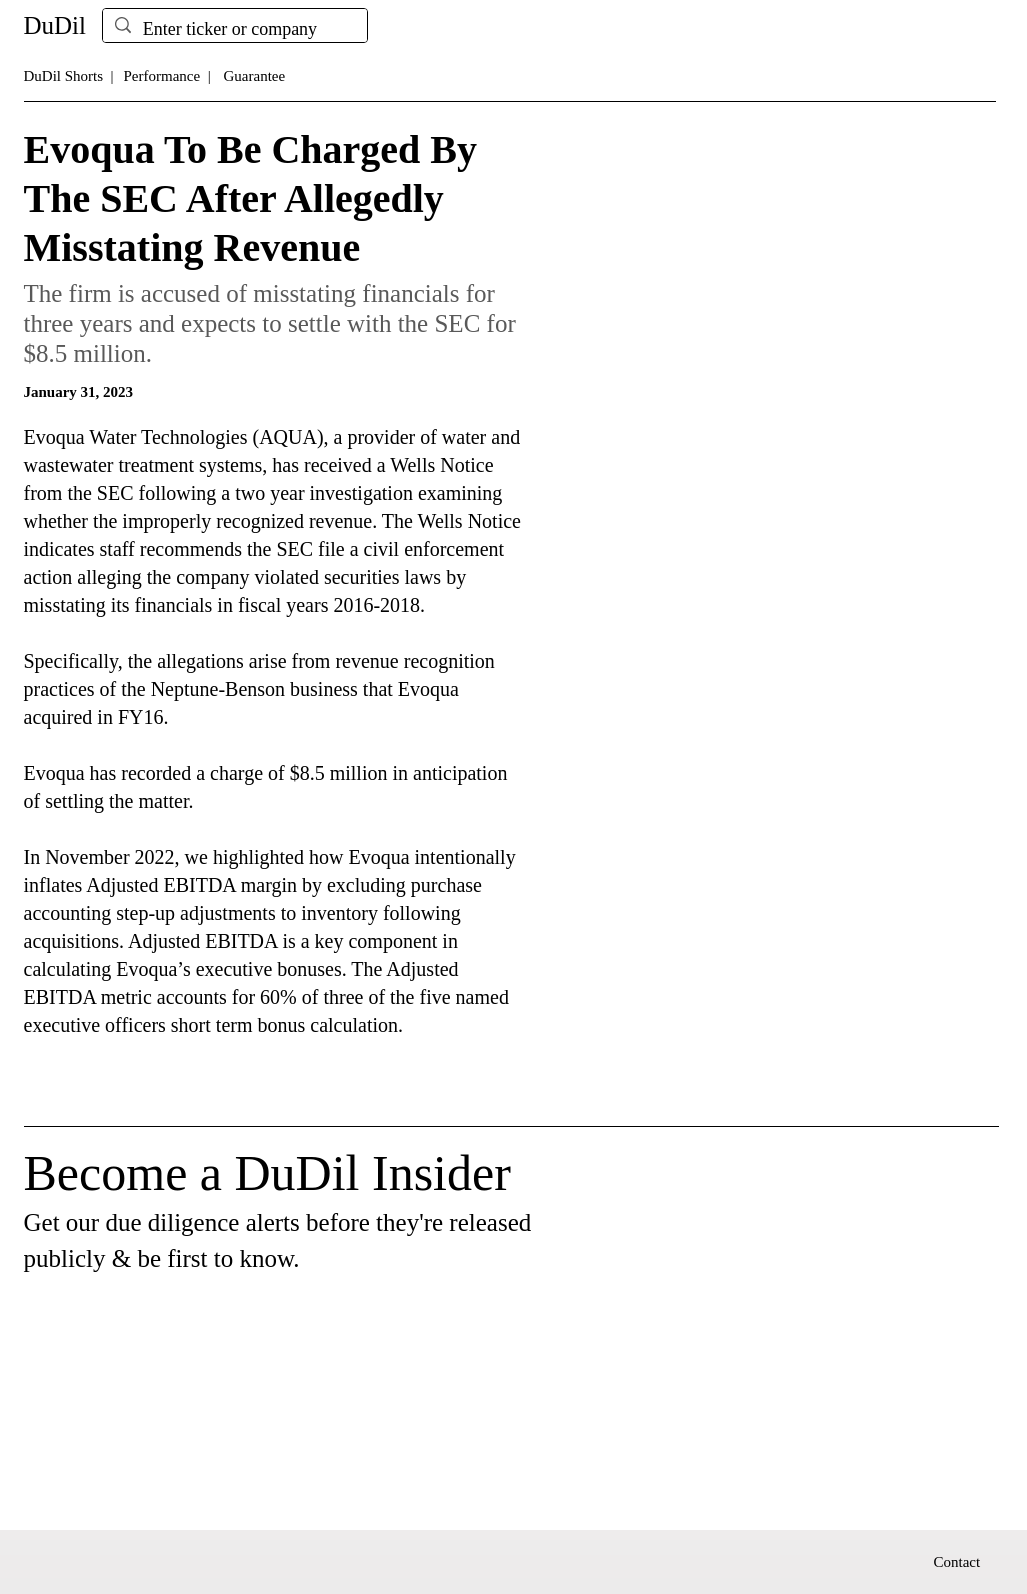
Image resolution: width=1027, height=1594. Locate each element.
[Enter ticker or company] (234, 29)
